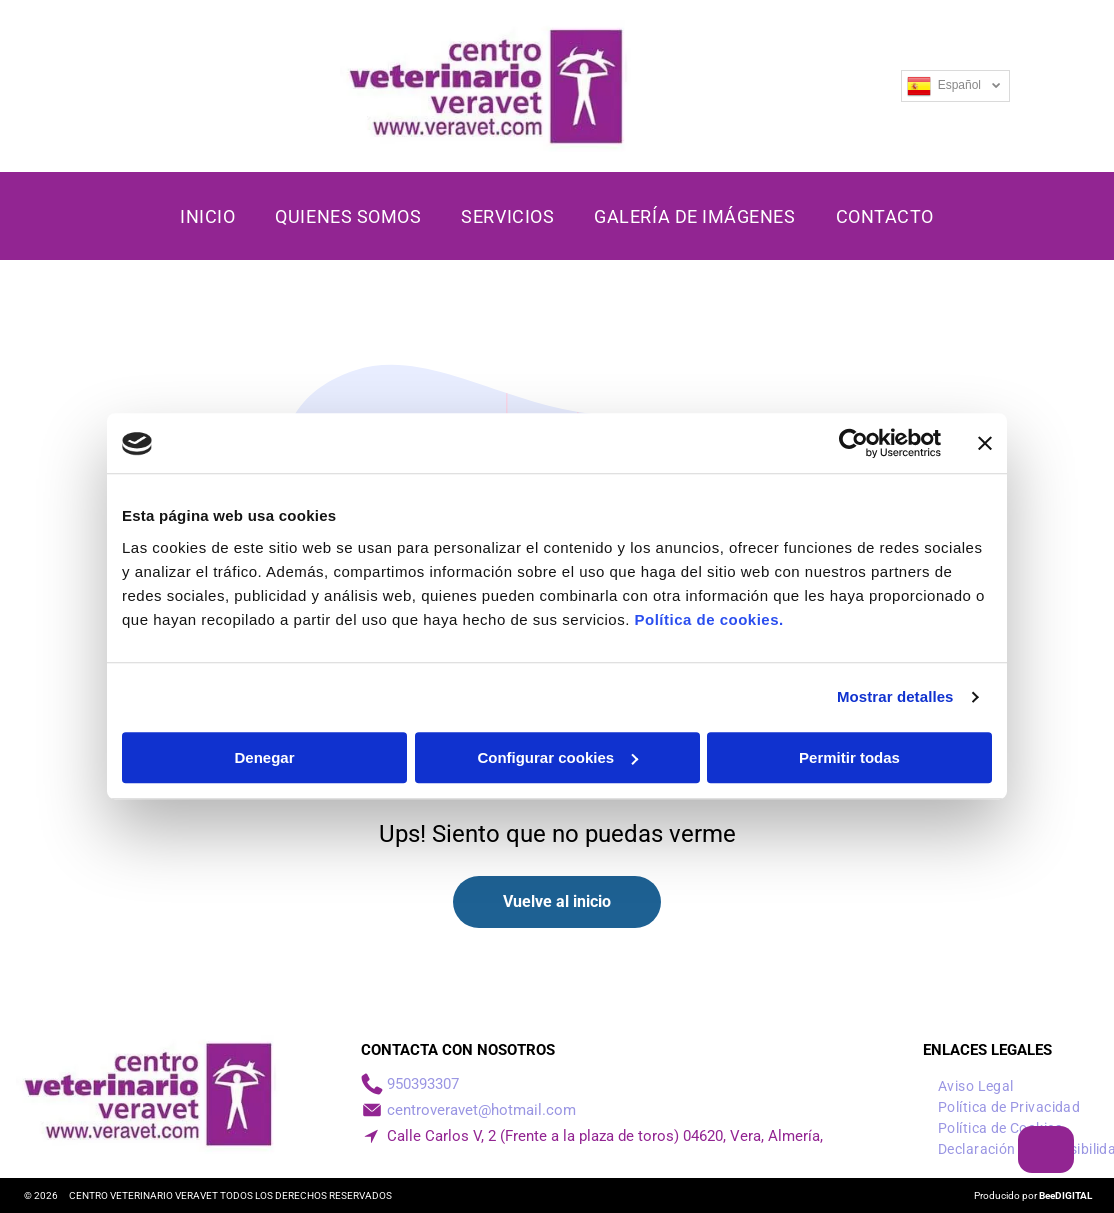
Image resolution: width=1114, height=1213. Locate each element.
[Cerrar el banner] (985, 444)
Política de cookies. (708, 619)
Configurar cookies (557, 757)
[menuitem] (207, 216)
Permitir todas (849, 757)
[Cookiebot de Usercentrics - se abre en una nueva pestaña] (853, 444)
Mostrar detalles (895, 697)
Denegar (264, 757)
